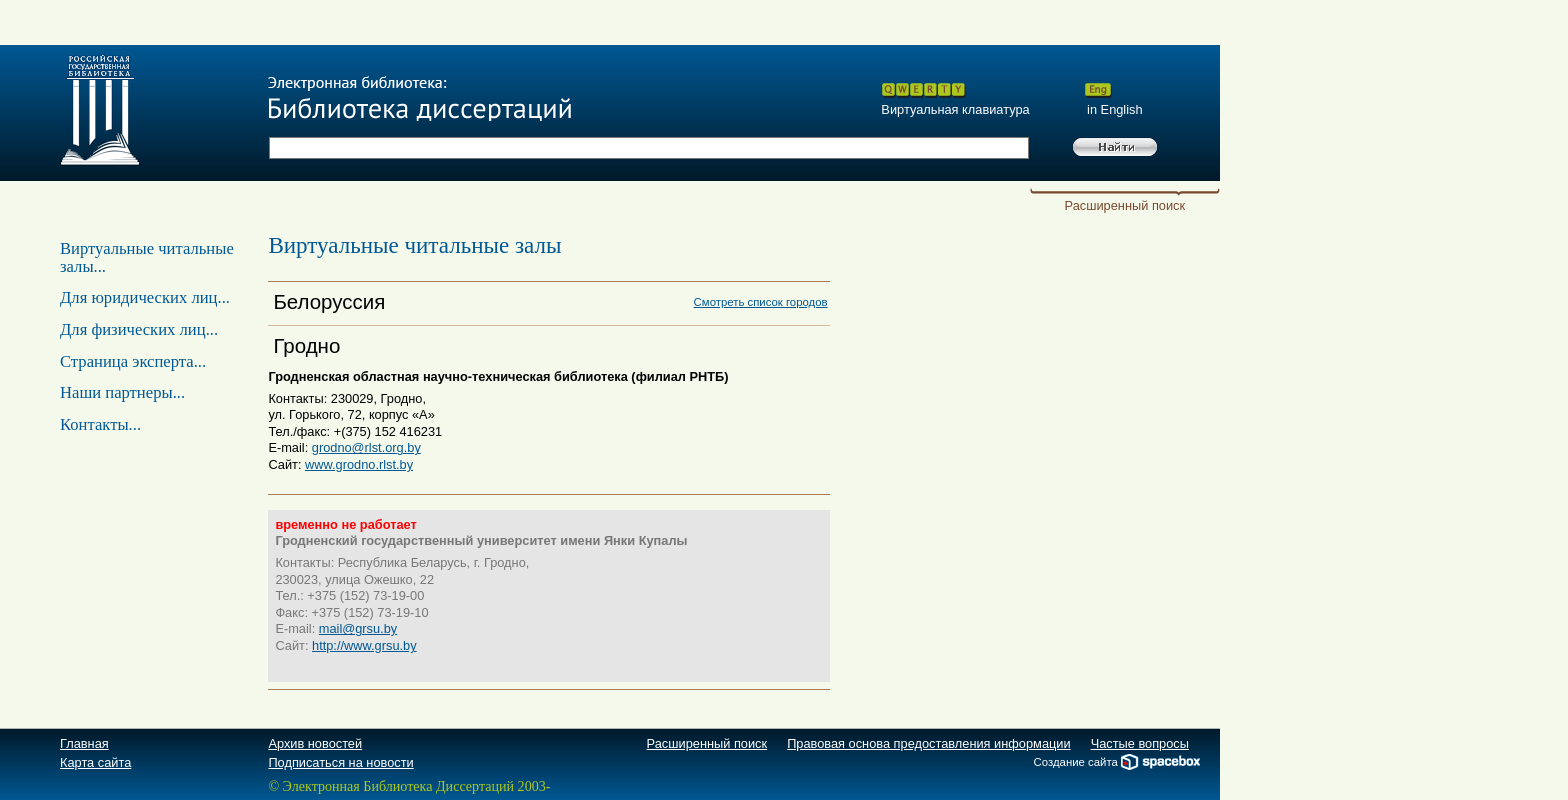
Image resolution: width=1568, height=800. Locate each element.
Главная (84, 743)
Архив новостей (315, 743)
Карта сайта (95, 762)
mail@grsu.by (358, 628)
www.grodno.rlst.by (359, 464)
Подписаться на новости (340, 762)
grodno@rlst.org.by (366, 447)
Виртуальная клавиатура (955, 109)
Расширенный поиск (1125, 205)
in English (1113, 109)
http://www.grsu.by (364, 645)
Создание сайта (1117, 762)
